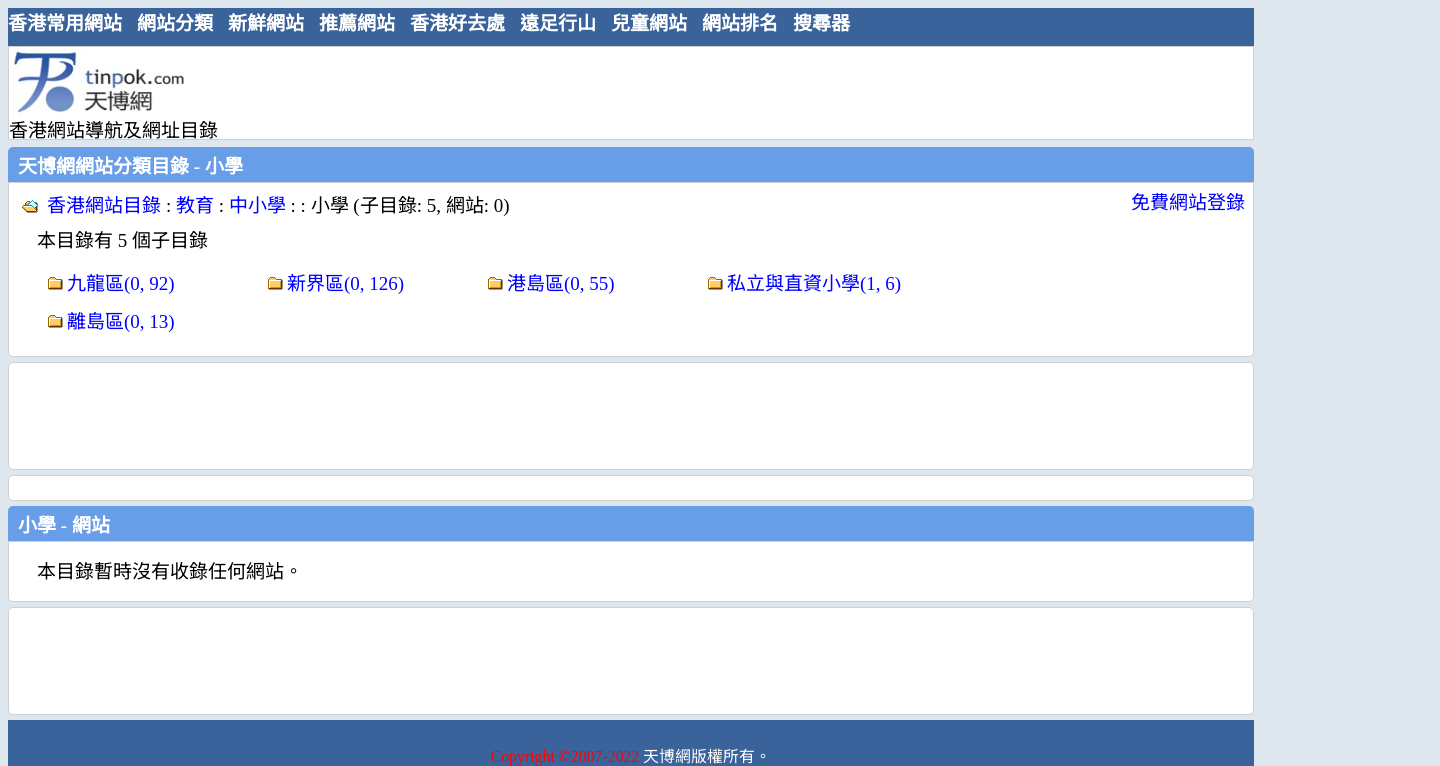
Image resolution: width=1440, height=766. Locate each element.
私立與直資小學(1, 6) (814, 283)
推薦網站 (357, 23)
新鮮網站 (266, 23)
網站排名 (740, 23)
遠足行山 (558, 23)
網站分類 (175, 23)
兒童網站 (649, 23)
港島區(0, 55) (561, 283)
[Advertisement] (623, 92)
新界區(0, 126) (345, 283)
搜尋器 (821, 23)
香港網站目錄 (104, 205)
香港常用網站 (65, 23)
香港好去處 (457, 23)
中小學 (257, 205)
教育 (195, 205)
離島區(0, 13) (121, 321)
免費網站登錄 (1188, 202)
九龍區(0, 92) (121, 283)
